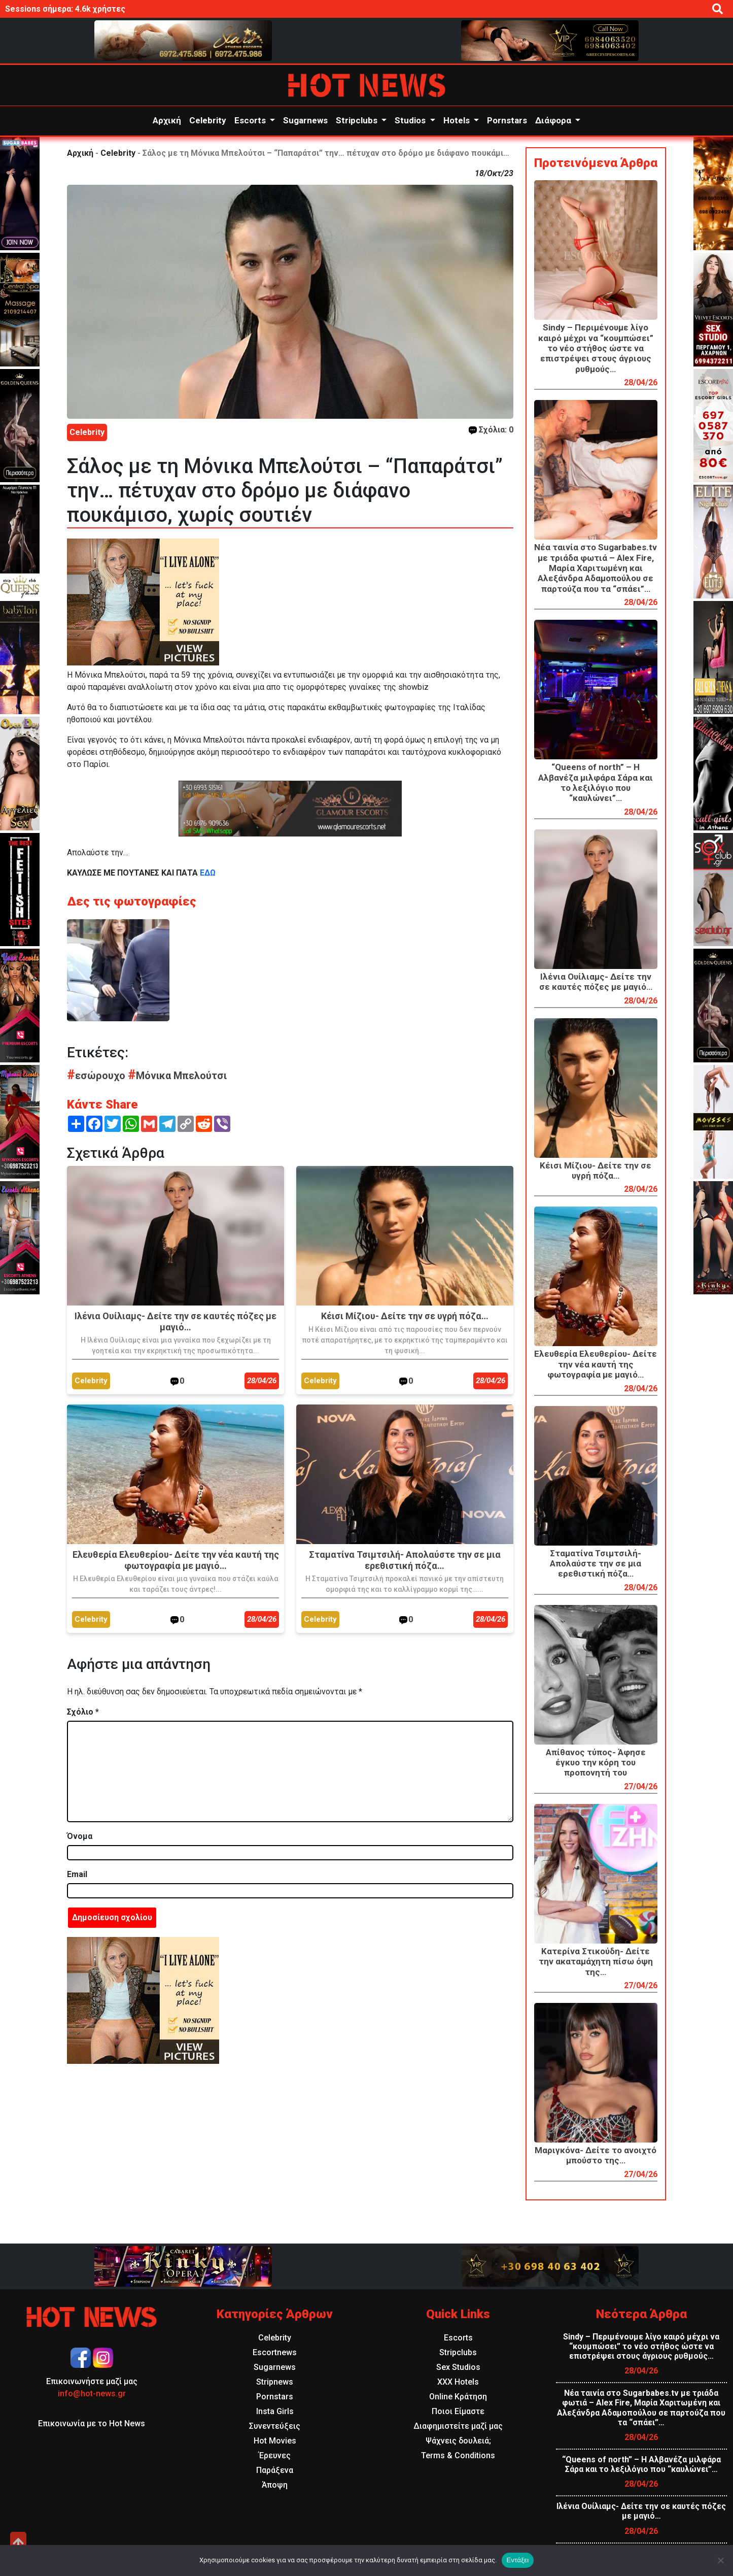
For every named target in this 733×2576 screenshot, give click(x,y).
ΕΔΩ (207, 873)
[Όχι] (720, 2560)
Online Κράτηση (458, 2396)
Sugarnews (305, 120)
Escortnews (275, 2352)
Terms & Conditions (458, 2455)
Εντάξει (518, 2560)
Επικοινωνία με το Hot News (91, 2423)
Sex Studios (458, 2367)
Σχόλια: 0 (491, 429)
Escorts (251, 120)
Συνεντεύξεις (274, 2426)
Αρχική (167, 120)
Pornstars (507, 120)
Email (77, 1874)
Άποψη (275, 2485)
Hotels (457, 120)
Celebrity (207, 120)
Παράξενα (274, 2470)
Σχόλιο (83, 1712)
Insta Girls (275, 2411)
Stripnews (274, 2382)
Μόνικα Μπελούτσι (177, 1075)
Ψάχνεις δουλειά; (458, 2441)
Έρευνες (275, 2455)
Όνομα (79, 1836)
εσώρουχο (97, 1075)
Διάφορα (554, 120)
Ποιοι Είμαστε (458, 2411)
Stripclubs (357, 120)
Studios (411, 120)
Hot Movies (275, 2441)
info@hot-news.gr (92, 2393)
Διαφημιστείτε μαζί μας (458, 2426)
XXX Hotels (458, 2382)
